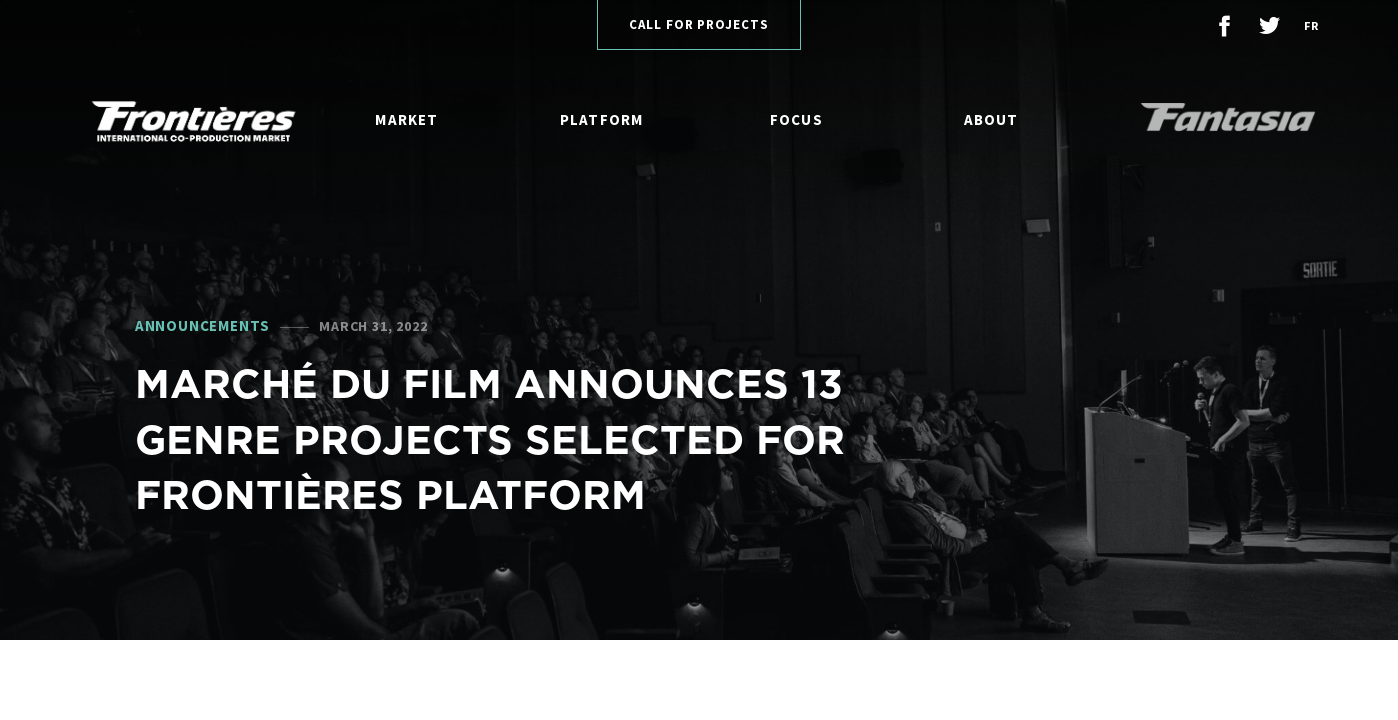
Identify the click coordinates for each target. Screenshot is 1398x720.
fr (1311, 25)
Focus (796, 119)
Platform (602, 119)
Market (406, 119)
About (991, 119)
